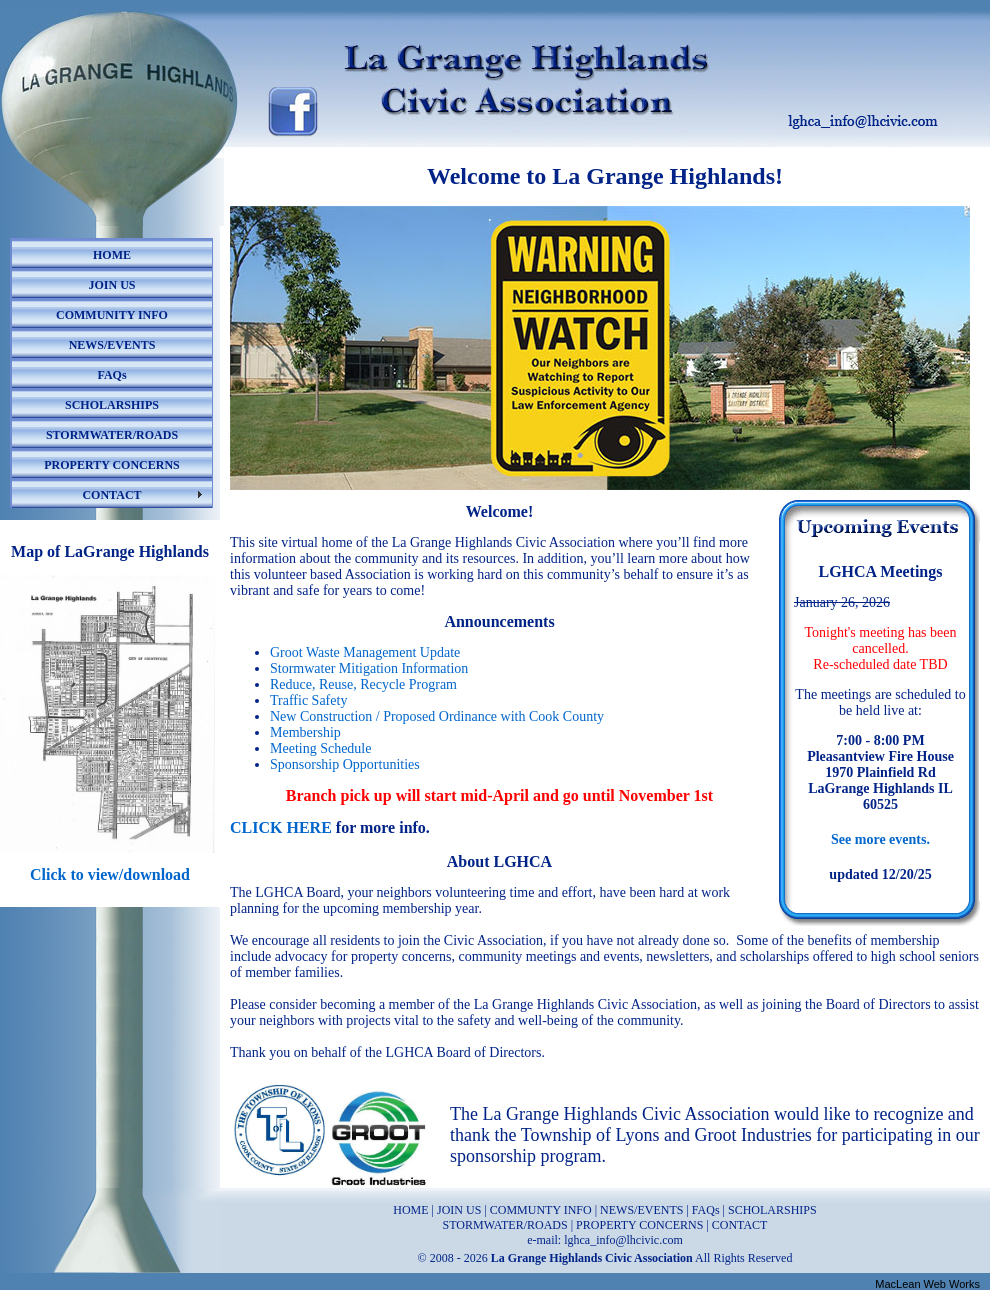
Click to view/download (110, 874)
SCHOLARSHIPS (112, 405)
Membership (305, 732)
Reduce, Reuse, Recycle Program (363, 684)
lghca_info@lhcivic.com (623, 1240)
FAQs (111, 375)
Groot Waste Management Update (365, 652)
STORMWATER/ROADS (112, 435)
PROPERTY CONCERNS (111, 465)
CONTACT (111, 495)
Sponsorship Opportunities (345, 764)
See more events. (880, 839)
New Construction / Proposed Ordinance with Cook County (437, 716)
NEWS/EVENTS (112, 345)
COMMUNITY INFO (112, 315)
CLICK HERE (281, 827)
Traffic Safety (308, 700)
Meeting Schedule (320, 748)
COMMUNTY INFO (541, 1210)
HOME (112, 255)
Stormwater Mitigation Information (369, 668)
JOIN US (111, 285)
